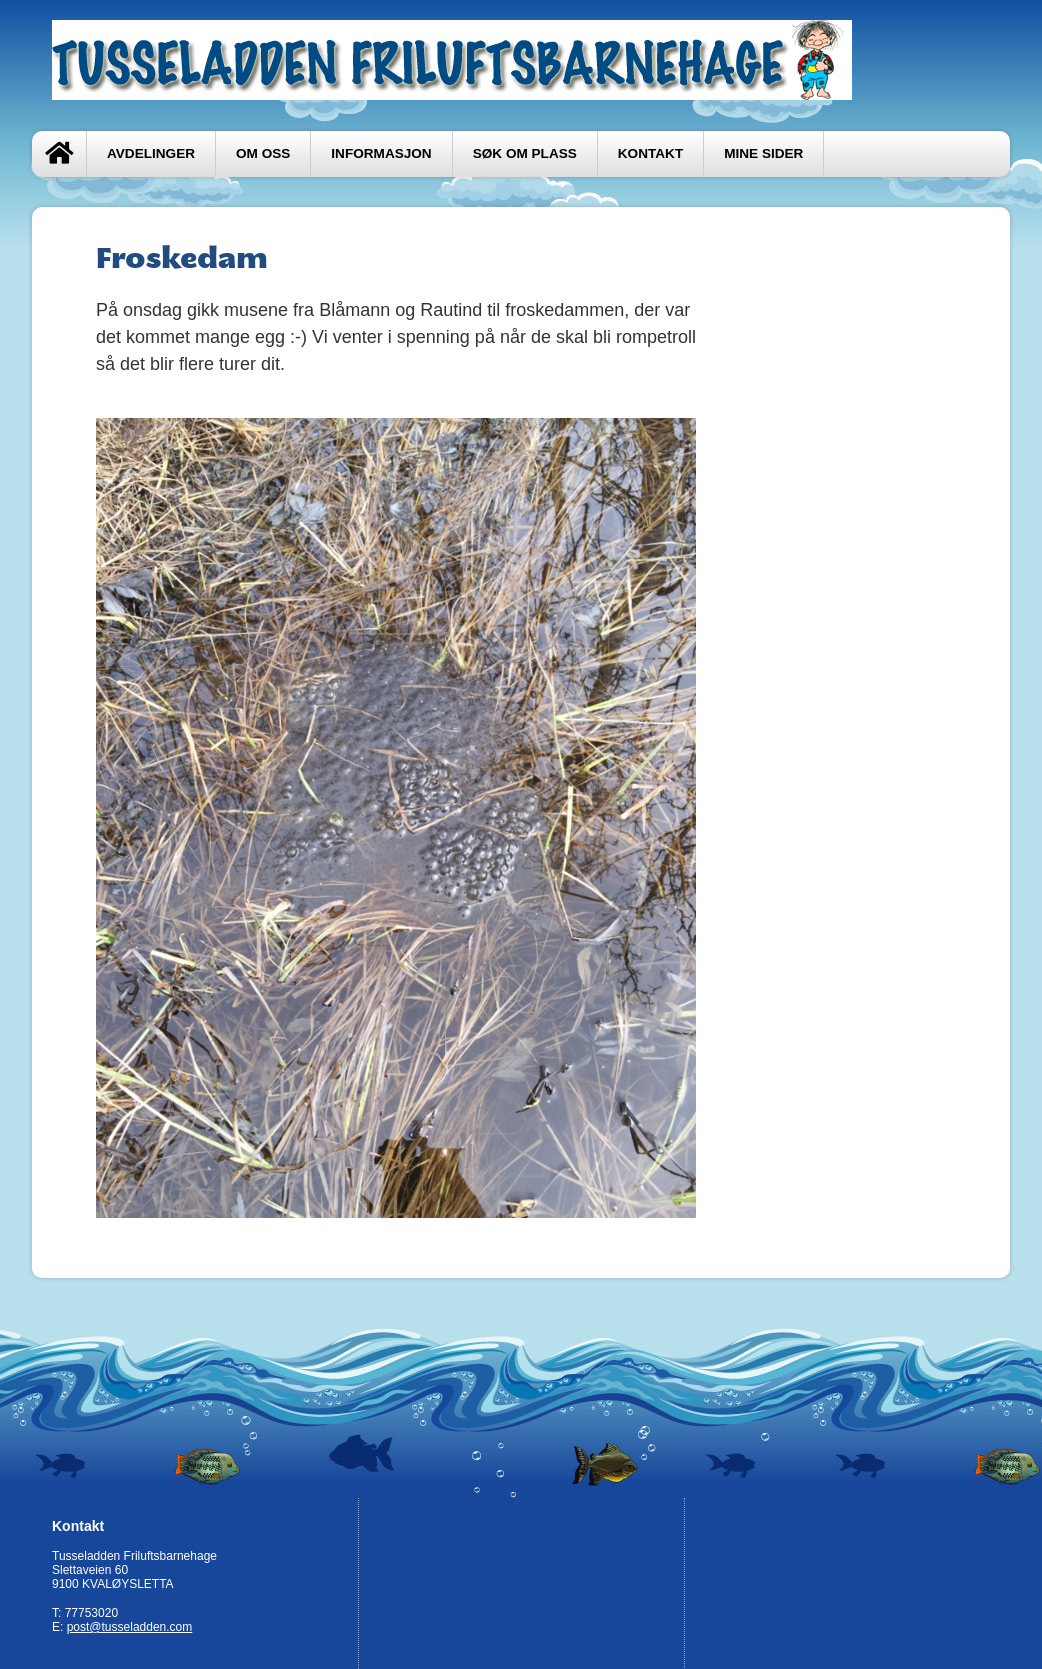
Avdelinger (151, 153)
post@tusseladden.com (130, 1627)
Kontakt (650, 153)
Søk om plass (525, 153)
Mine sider (763, 153)
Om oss (263, 153)
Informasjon (381, 153)
